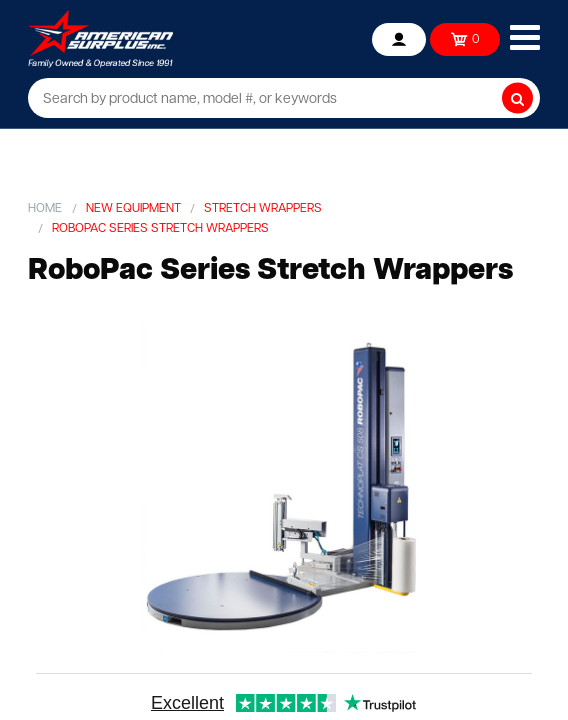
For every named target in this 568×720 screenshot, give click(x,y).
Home (45, 209)
